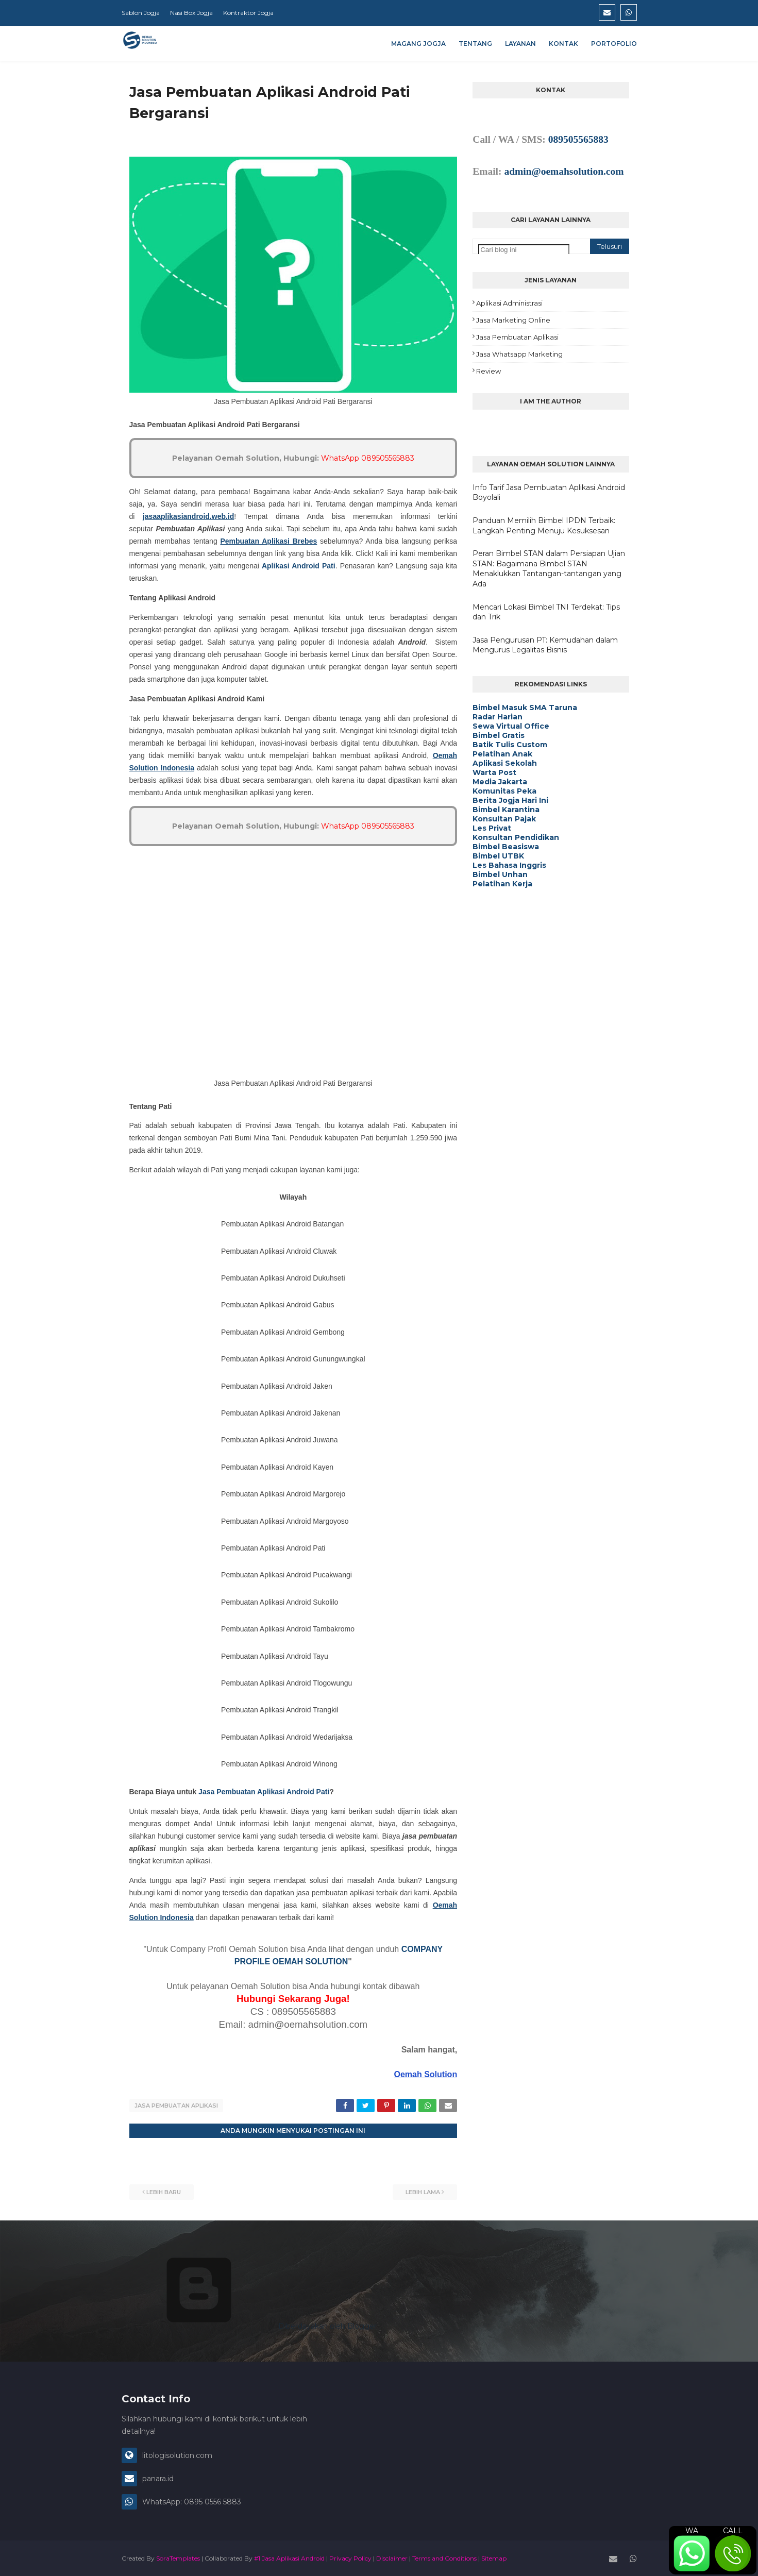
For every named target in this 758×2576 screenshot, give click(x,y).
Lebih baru (163, 2191)
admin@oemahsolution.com (564, 171)
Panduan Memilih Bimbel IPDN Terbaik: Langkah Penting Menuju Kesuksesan (544, 525)
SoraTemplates (178, 2557)
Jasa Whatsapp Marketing (519, 354)
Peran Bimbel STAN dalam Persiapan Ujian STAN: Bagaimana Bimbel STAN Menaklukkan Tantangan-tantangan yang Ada (549, 568)
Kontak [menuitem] (563, 43)
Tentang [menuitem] (475, 43)
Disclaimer (392, 2557)
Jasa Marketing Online (513, 320)
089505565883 (578, 139)
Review (488, 371)
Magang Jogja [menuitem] (418, 43)
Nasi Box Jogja (191, 12)
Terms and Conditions (444, 2557)
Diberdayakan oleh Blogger (249, 2325)
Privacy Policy (350, 2557)
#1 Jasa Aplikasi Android (289, 2557)
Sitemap (494, 2557)
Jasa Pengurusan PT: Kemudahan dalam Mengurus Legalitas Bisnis (545, 645)
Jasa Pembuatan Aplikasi (176, 2105)
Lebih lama (423, 2191)
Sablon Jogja (141, 12)
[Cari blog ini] (523, 249)
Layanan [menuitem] (520, 43)
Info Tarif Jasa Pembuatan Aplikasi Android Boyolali (549, 492)
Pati (322, 1792)
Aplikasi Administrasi (509, 303)
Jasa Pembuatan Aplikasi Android (256, 1792)
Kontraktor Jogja (248, 12)
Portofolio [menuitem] (614, 43)
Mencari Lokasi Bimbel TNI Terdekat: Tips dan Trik (546, 612)
